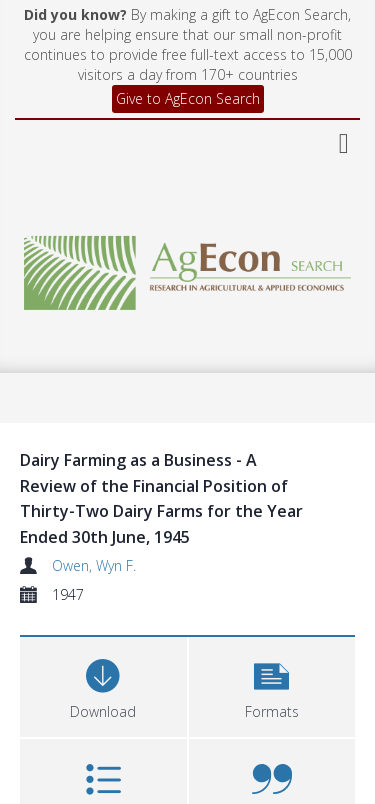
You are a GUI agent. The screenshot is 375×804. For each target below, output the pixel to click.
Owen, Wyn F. (94, 565)
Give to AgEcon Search (188, 98)
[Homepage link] (188, 267)
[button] (272, 684)
